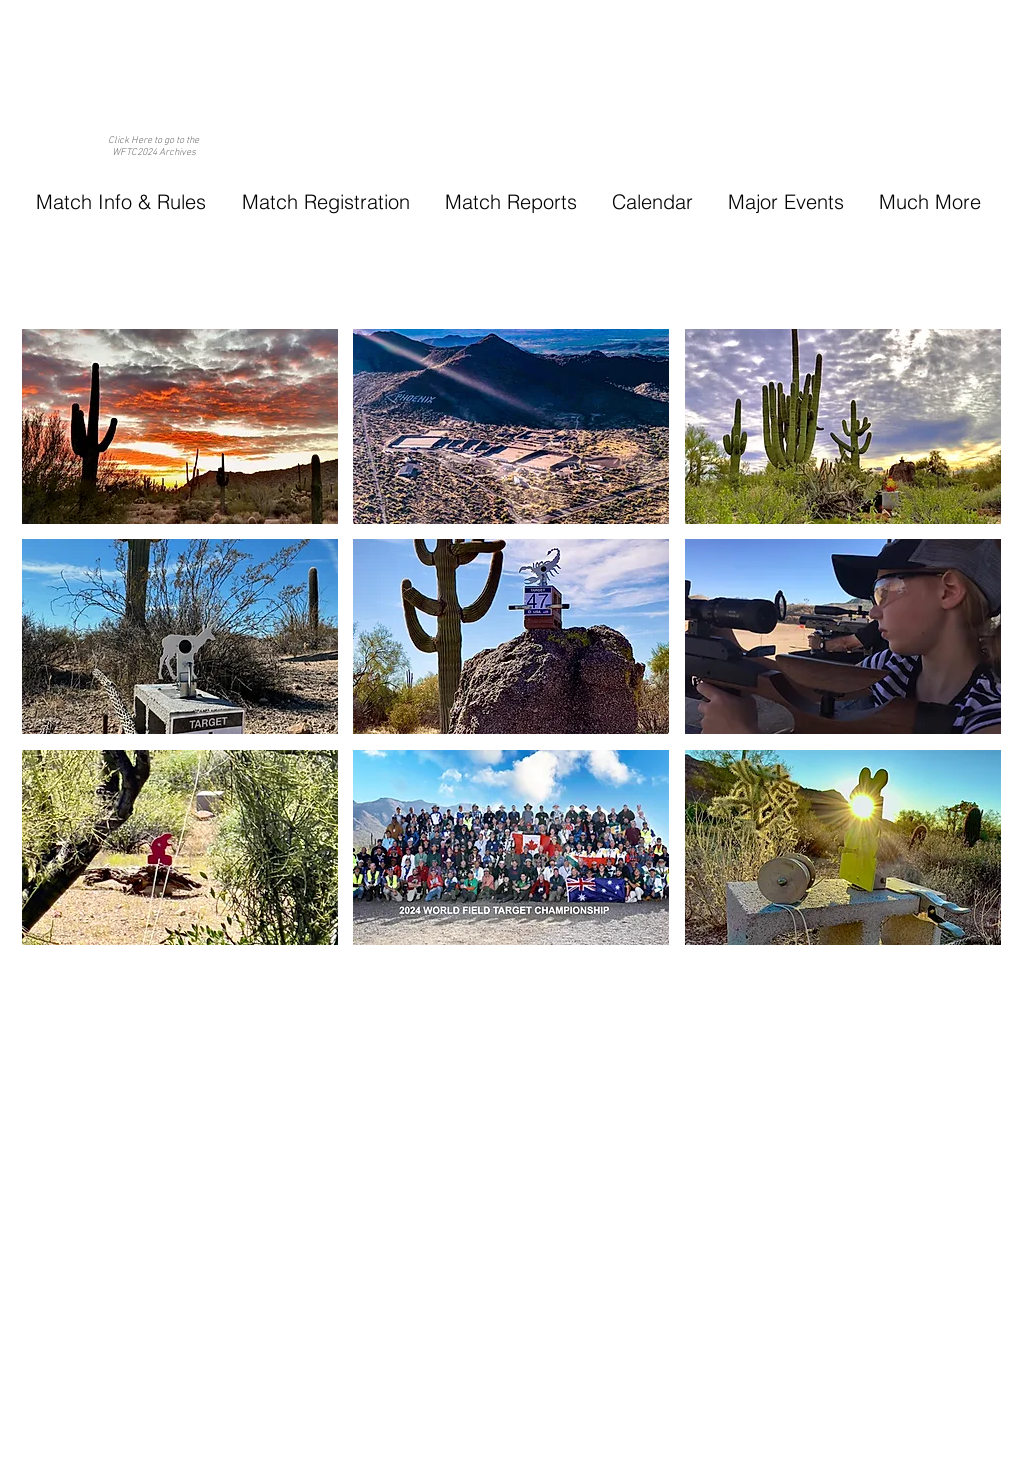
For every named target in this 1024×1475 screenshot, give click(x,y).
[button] (121, 201)
